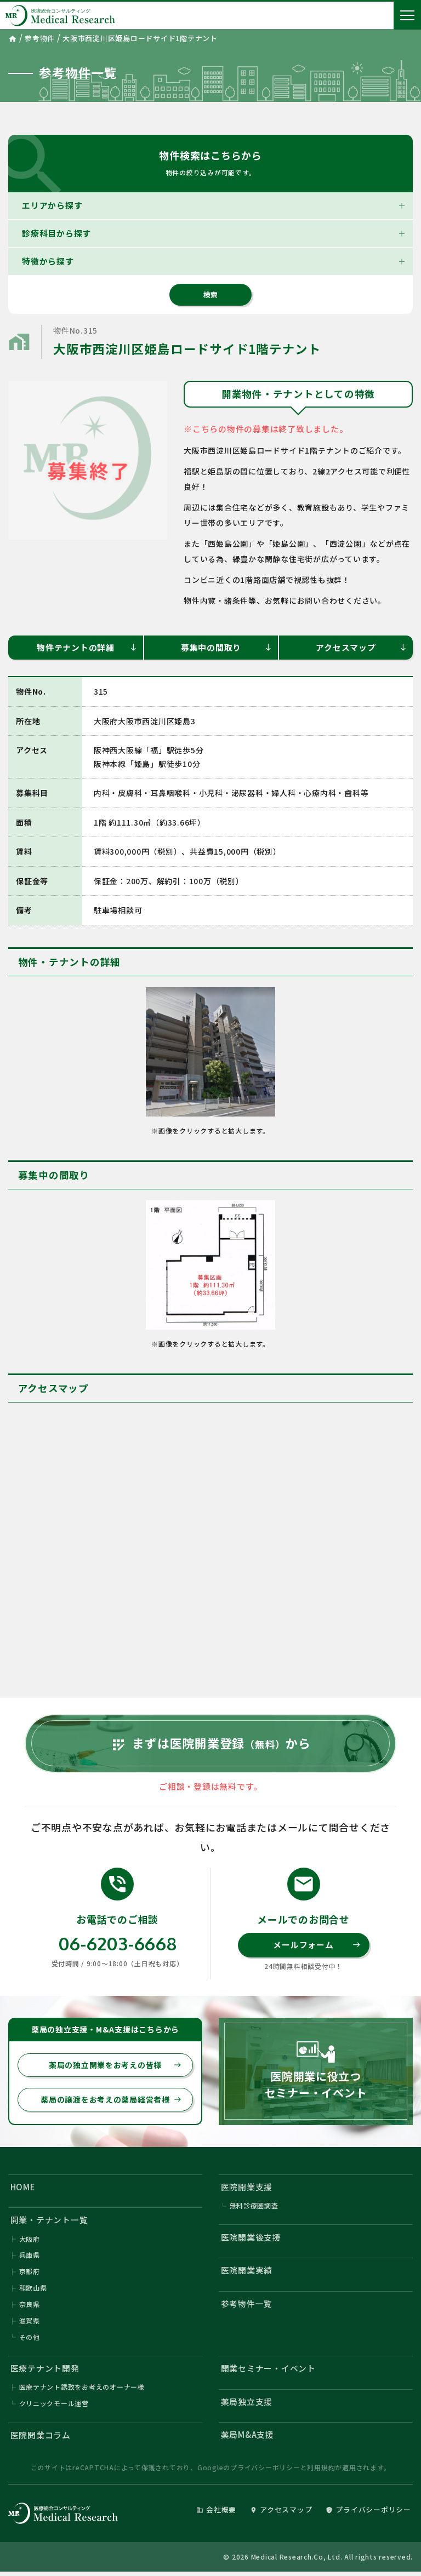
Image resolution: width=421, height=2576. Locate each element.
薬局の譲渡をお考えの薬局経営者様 (111, 2101)
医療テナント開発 (44, 2371)
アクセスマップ (361, 647)
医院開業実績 (247, 2273)
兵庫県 (29, 2257)
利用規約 (321, 2471)
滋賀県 (29, 2323)
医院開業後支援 (251, 2239)
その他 (29, 2339)
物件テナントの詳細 (87, 647)
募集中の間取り (226, 647)
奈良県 (29, 2306)
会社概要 (216, 2513)
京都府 (29, 2274)
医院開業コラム (40, 2439)
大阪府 (29, 2241)
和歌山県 (33, 2290)
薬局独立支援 (247, 2405)
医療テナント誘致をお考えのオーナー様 (82, 2390)
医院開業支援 (247, 2189)
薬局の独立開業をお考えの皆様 (115, 2067)
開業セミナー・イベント (268, 2371)
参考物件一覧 (247, 2306)
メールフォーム (316, 1947)
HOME (23, 2189)
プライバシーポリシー (265, 2471)
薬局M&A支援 (247, 2438)
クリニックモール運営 (54, 2407)
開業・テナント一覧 (49, 2222)
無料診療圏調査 (254, 2207)
